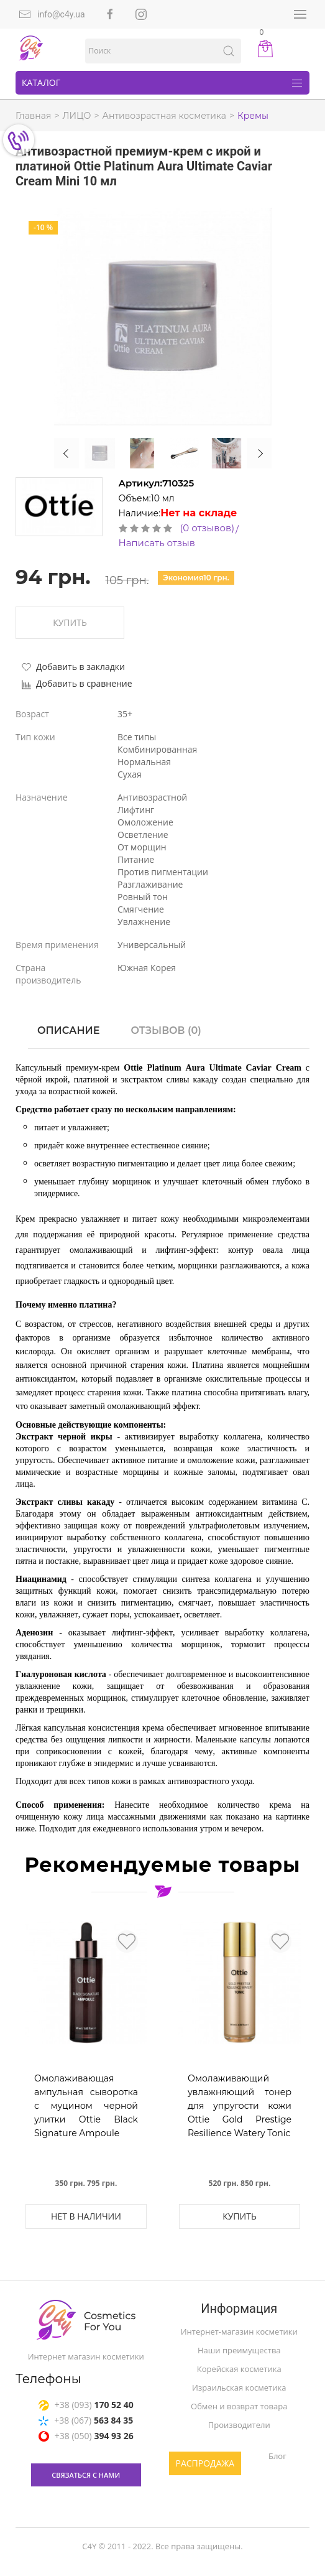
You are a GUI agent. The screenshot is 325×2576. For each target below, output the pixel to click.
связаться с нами (86, 2476)
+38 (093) (86, 2406)
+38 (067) (86, 2422)
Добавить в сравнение (77, 683)
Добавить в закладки (73, 666)
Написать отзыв (157, 543)
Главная (33, 115)
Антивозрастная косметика (164, 115)
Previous (66, 453)
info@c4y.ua (52, 14)
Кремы (252, 115)
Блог (277, 2456)
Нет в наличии (86, 2216)
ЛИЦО (77, 115)
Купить (70, 622)
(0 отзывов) (207, 528)
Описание (68, 1030)
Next (259, 453)
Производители (239, 2424)
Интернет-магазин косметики (239, 2331)
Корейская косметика (239, 2368)
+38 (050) (86, 2437)
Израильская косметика (239, 2387)
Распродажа (205, 2463)
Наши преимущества (239, 2350)
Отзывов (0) (165, 1030)
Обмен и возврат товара (239, 2406)
